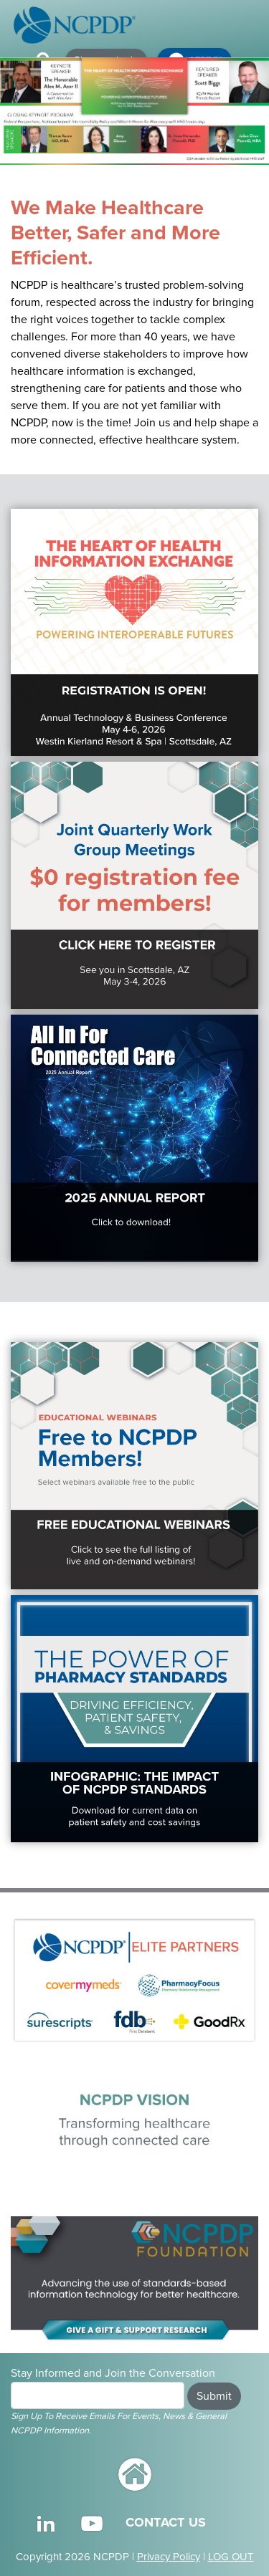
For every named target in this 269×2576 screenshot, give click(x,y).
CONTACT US (166, 2522)
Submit (214, 2396)
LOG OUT (231, 2556)
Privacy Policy (168, 2556)
